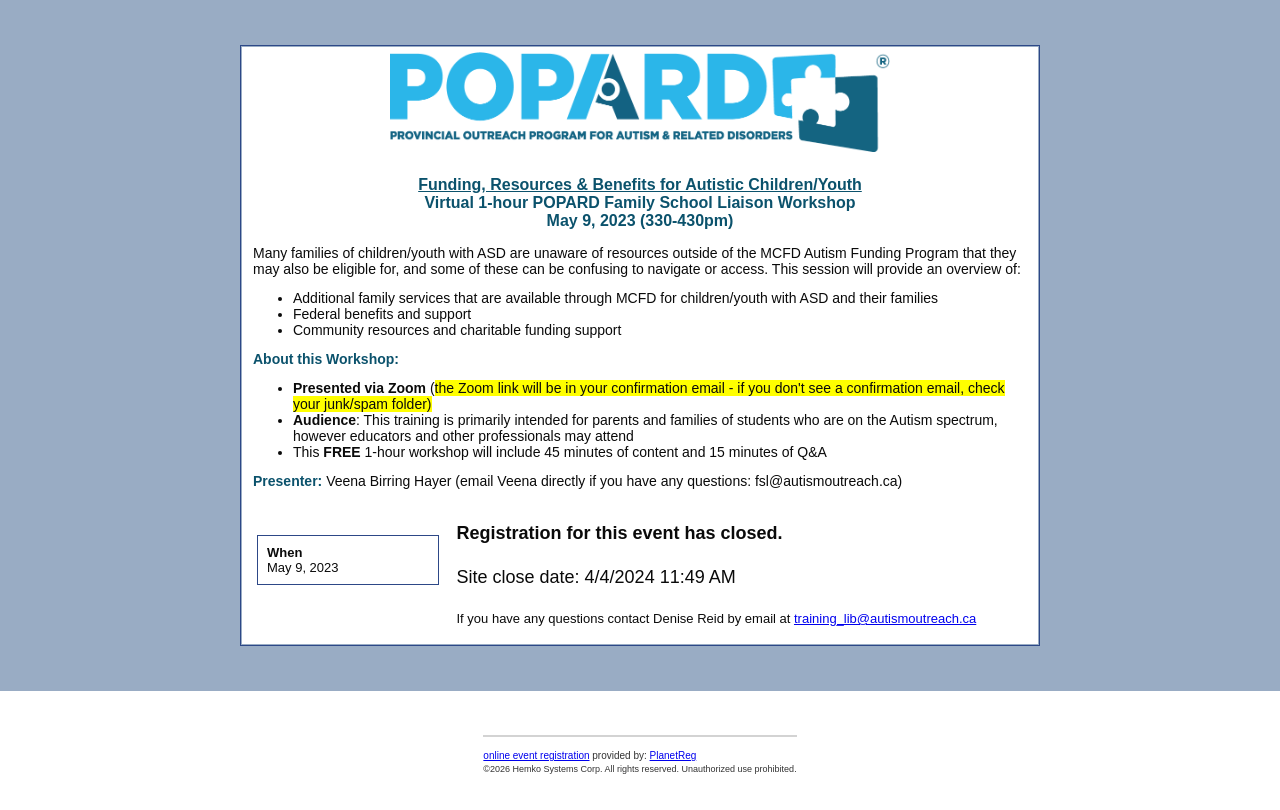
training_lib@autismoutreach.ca (885, 618)
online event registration (536, 755)
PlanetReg (673, 755)
